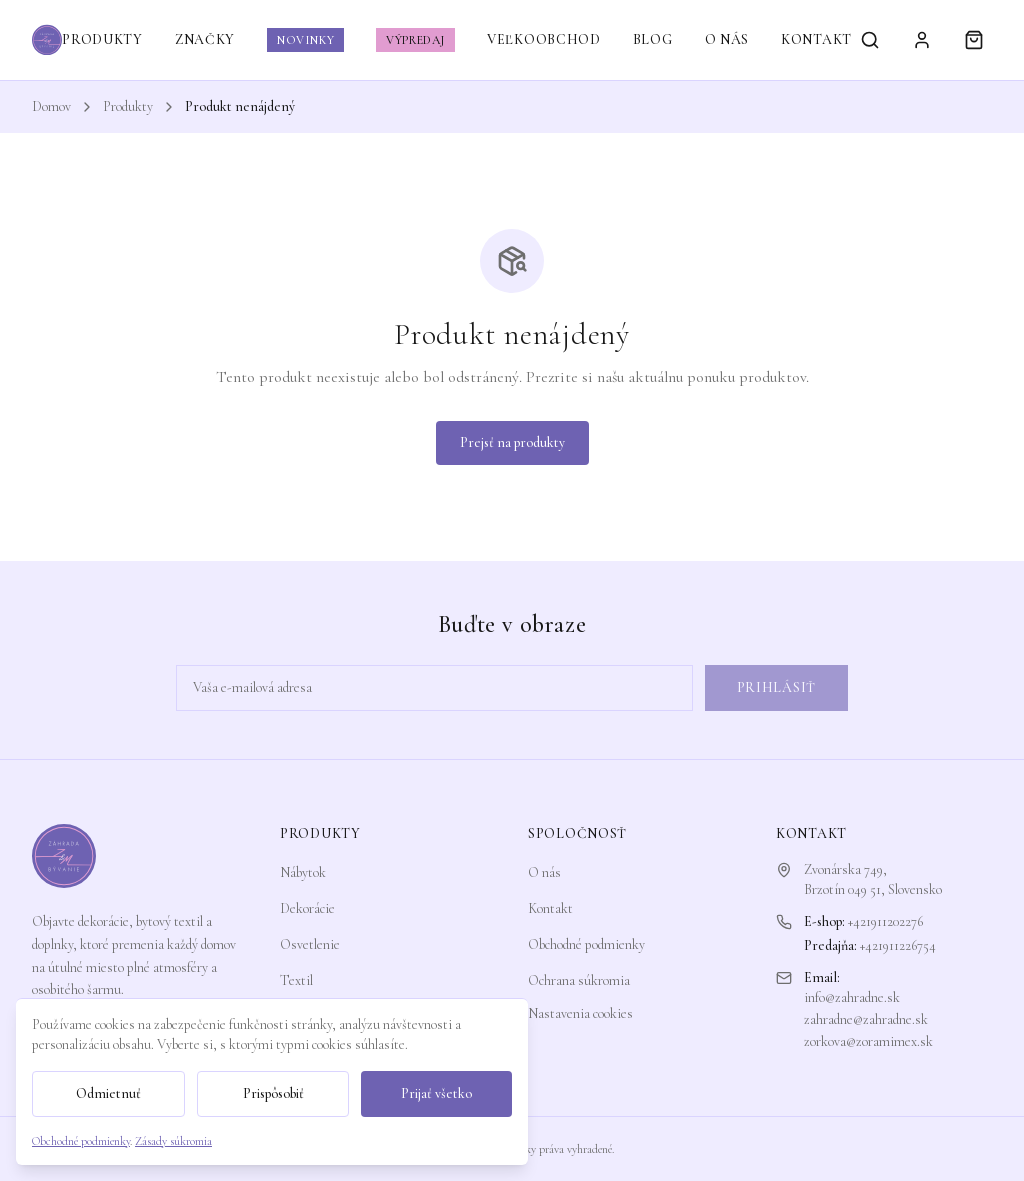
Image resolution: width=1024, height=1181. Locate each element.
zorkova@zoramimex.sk (868, 1041)
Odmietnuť (108, 1093)
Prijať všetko (436, 1093)
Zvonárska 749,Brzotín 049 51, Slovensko (873, 879)
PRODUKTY (102, 39)
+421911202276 (885, 921)
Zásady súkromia (173, 1141)
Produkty (128, 106)
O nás (544, 872)
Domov (51, 106)
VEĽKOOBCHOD (544, 39)
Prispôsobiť (273, 1093)
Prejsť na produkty (512, 442)
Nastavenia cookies (580, 1013)
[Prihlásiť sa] (922, 40)
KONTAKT (816, 39)
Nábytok (303, 872)
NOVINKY (305, 40)
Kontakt (550, 908)
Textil (296, 980)
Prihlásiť (776, 687)
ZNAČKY (205, 39)
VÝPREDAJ (415, 40)
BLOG (653, 39)
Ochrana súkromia (579, 980)
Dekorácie (307, 908)
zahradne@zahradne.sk (866, 1019)
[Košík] (974, 40)
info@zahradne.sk (852, 997)
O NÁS (727, 39)
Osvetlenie (310, 944)
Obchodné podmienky (586, 944)
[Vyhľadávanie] (870, 40)
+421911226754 (898, 945)
